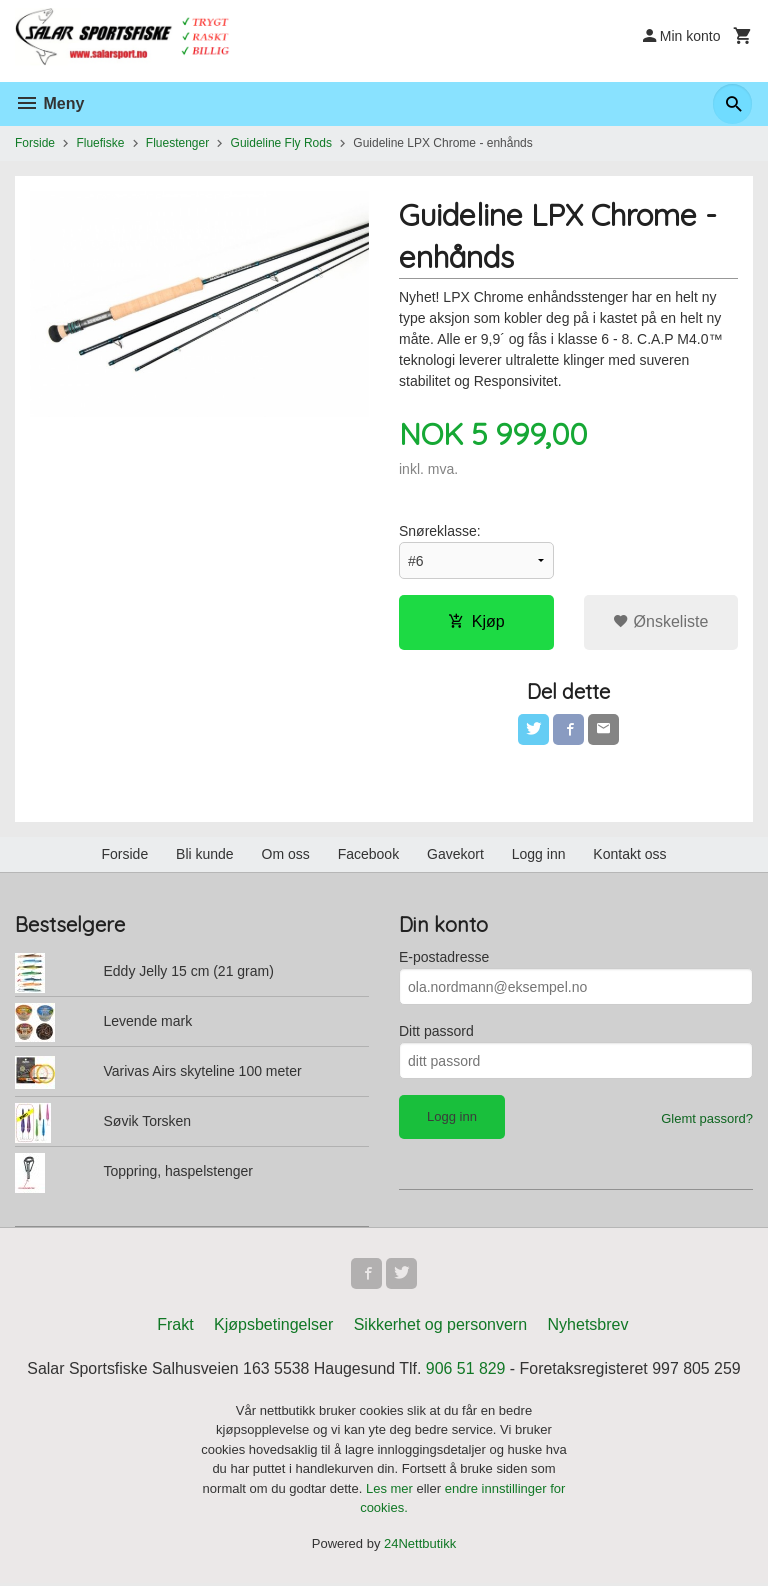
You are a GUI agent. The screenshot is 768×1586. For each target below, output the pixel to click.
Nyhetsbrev (588, 1326)
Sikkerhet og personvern (440, 1326)
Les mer (391, 1490)
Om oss (286, 855)
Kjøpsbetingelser (273, 1326)
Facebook (368, 855)
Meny (49, 103)
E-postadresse (444, 958)
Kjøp (476, 621)
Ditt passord (436, 1032)
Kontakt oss (629, 855)
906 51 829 (466, 1370)
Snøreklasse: (440, 531)
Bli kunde (205, 855)
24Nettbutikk (420, 1545)
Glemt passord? (707, 1119)
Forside (35, 143)
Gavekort (455, 855)
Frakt (175, 1326)
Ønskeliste (660, 621)
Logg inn (539, 855)
